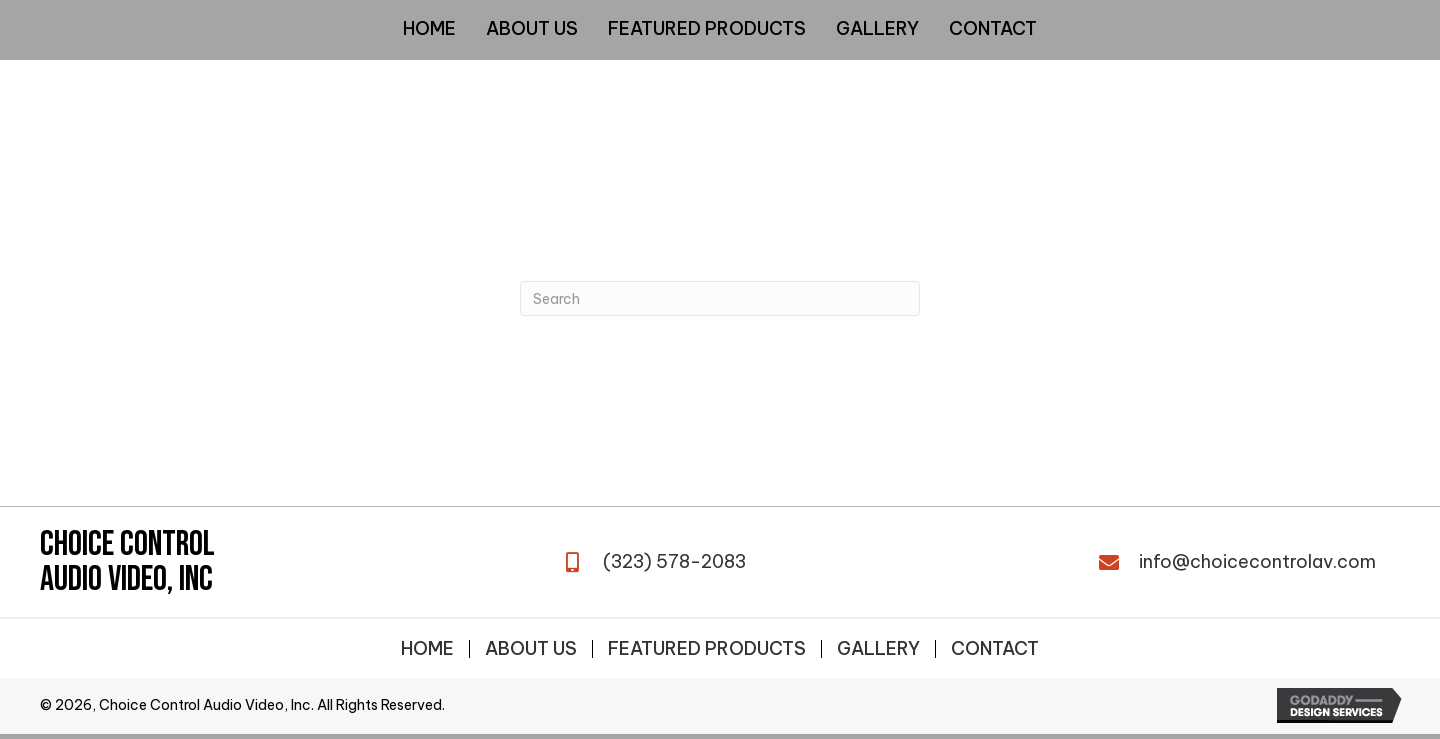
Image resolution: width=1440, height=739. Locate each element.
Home (427, 649)
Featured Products (707, 649)
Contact (995, 649)
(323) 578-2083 (674, 561)
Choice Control (127, 544)
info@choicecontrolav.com (1257, 561)
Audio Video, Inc (126, 579)
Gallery (878, 649)
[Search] (720, 298)
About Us (531, 649)
